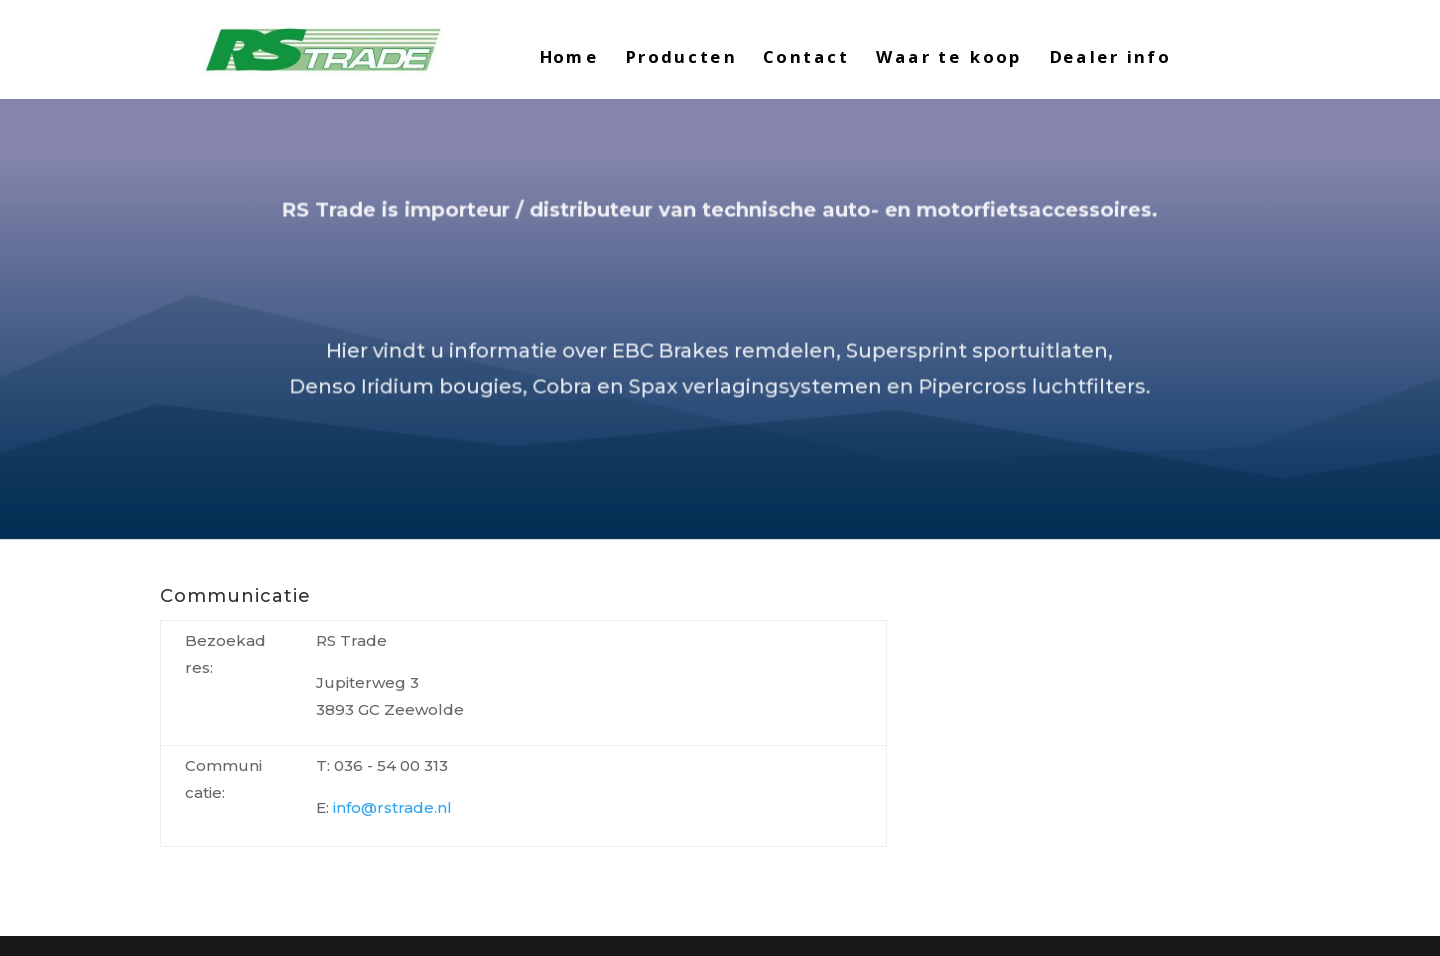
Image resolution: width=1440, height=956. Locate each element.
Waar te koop (949, 58)
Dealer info (1110, 58)
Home (569, 58)
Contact (806, 58)
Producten (681, 58)
